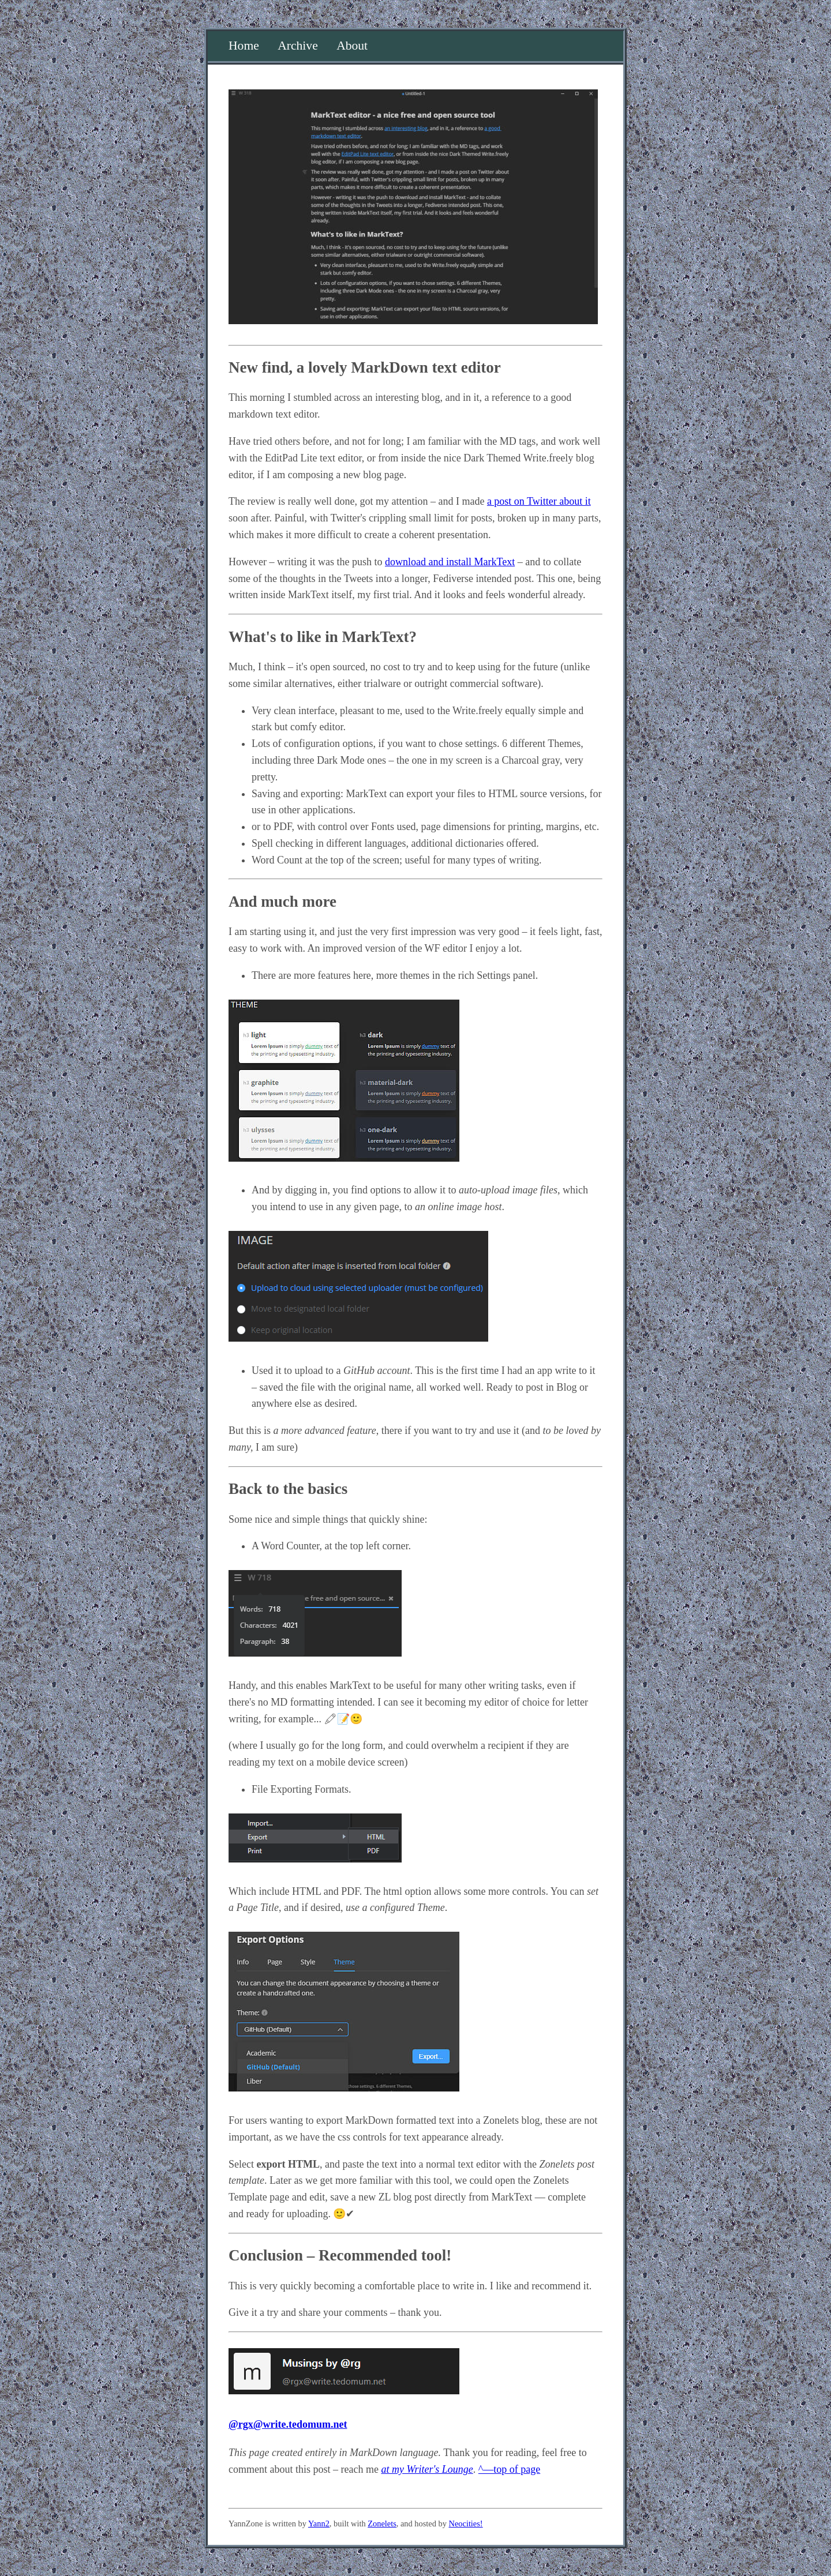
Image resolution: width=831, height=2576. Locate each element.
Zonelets (382, 2523)
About (352, 45)
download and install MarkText (450, 562)
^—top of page (509, 2469)
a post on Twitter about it (539, 501)
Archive (298, 45)
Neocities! (466, 2523)
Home (244, 45)
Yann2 (319, 2523)
